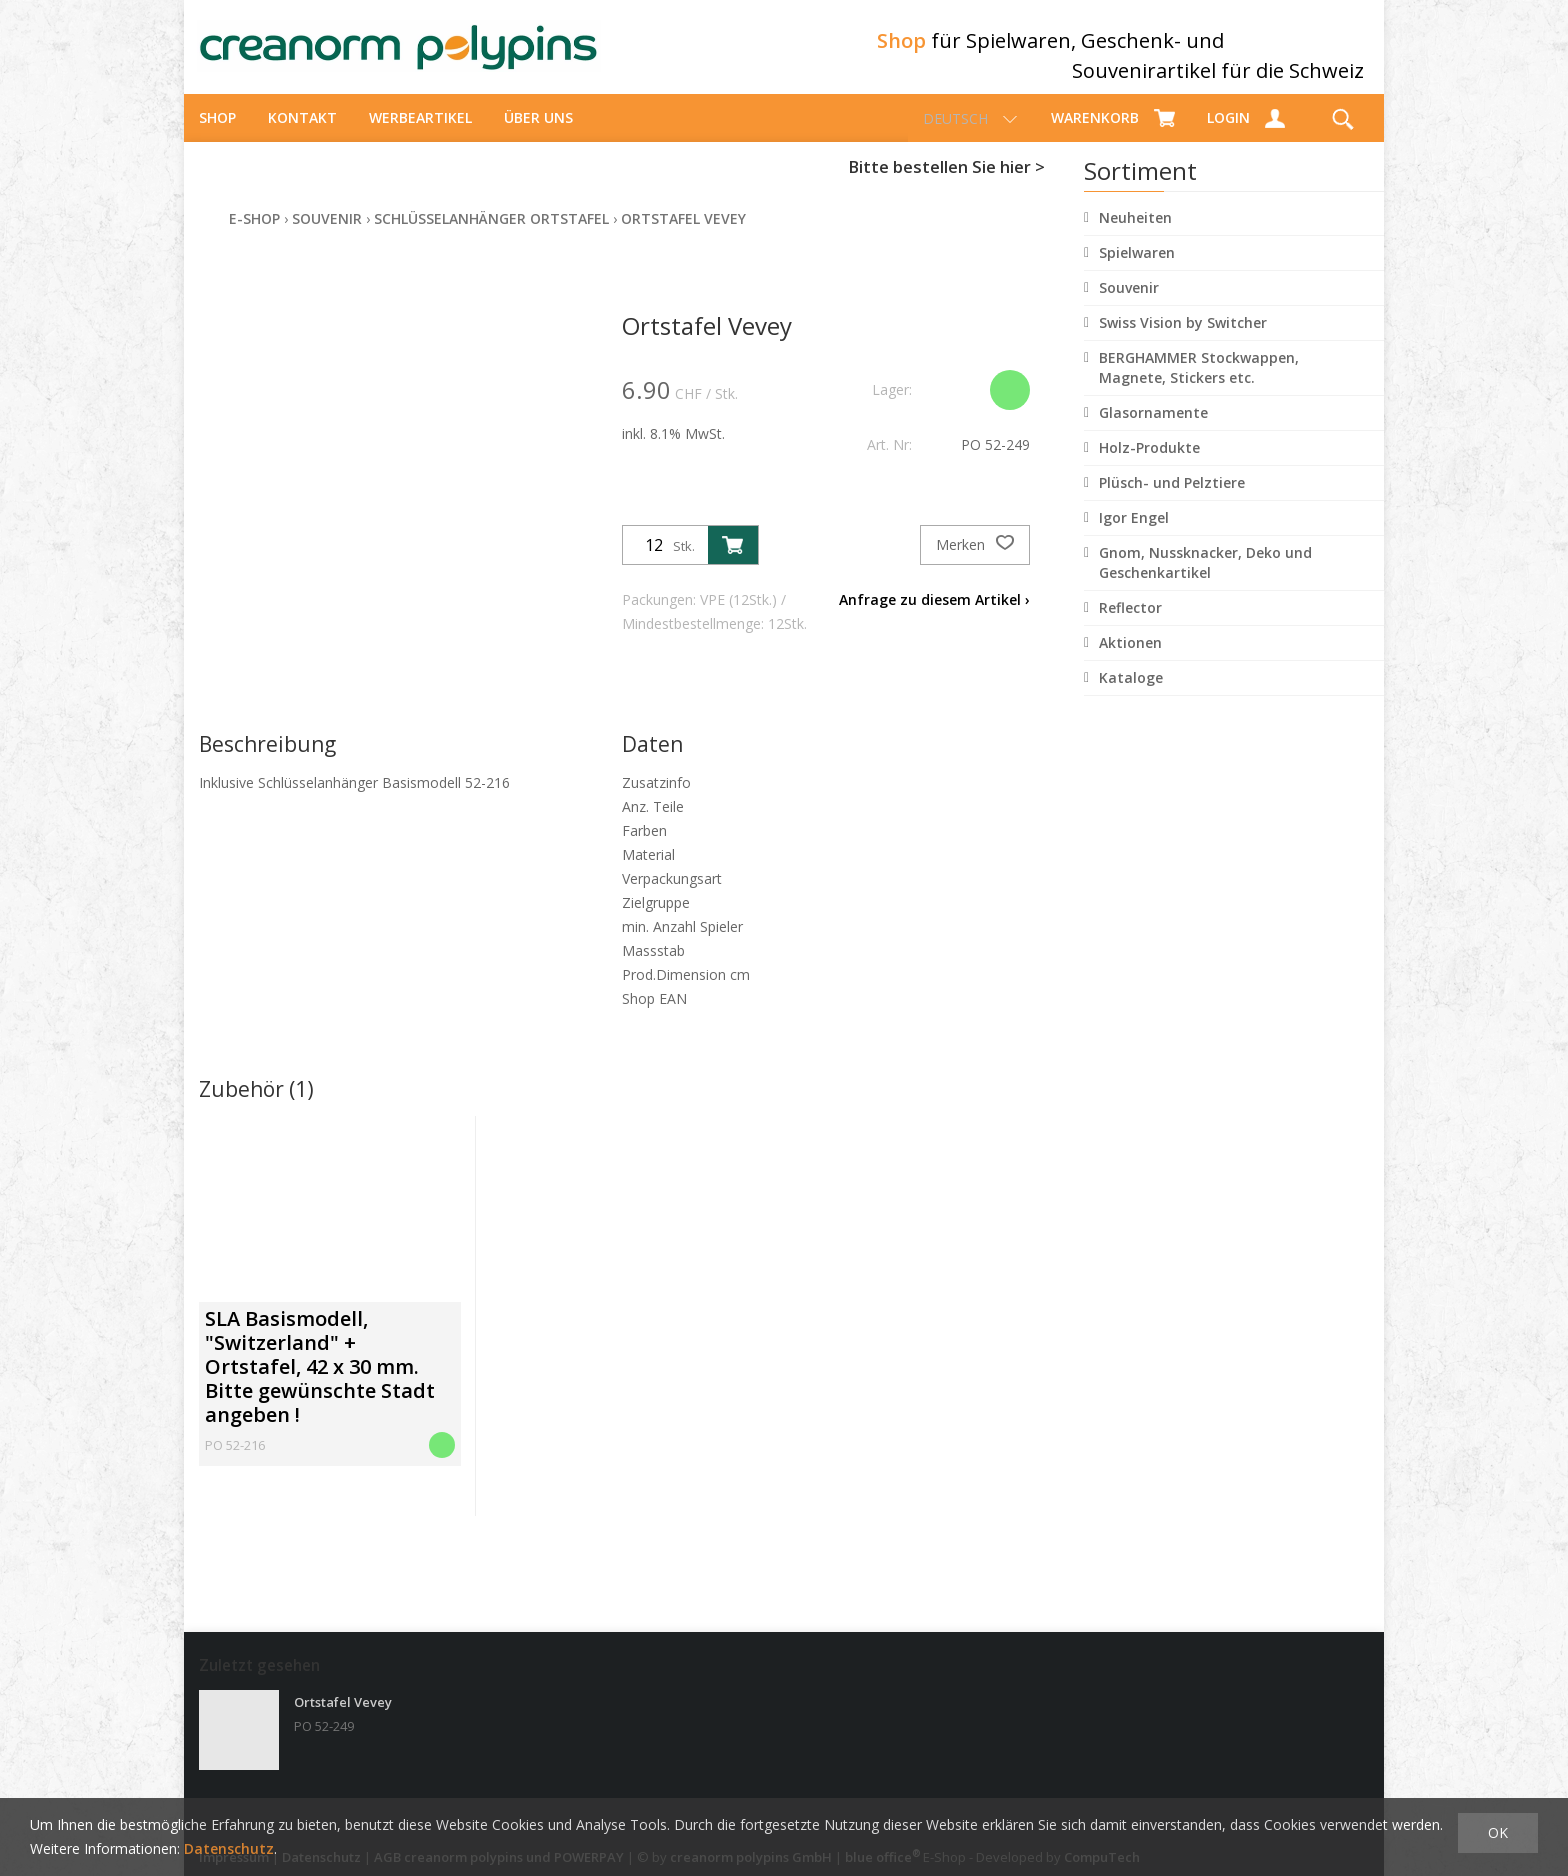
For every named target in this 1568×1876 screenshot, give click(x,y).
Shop (217, 135)
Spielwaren (1137, 270)
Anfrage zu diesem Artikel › (934, 617)
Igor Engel (1134, 535)
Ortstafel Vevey (683, 236)
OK (1498, 1832)
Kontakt (302, 135)
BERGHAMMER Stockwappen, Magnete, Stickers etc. (1199, 385)
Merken (975, 563)
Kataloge (1131, 695)
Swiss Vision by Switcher (1183, 340)
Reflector (1130, 625)
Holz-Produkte (1149, 465)
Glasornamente (1153, 430)
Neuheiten (1135, 235)
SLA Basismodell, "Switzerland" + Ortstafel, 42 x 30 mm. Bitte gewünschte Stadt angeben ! (320, 1384)
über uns (538, 135)
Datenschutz (229, 1848)
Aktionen (1130, 660)
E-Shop (254, 236)
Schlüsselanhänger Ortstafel (491, 236)
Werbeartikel (420, 135)
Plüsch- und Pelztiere (1172, 500)
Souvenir (1129, 305)
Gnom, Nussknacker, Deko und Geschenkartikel (1205, 580)
